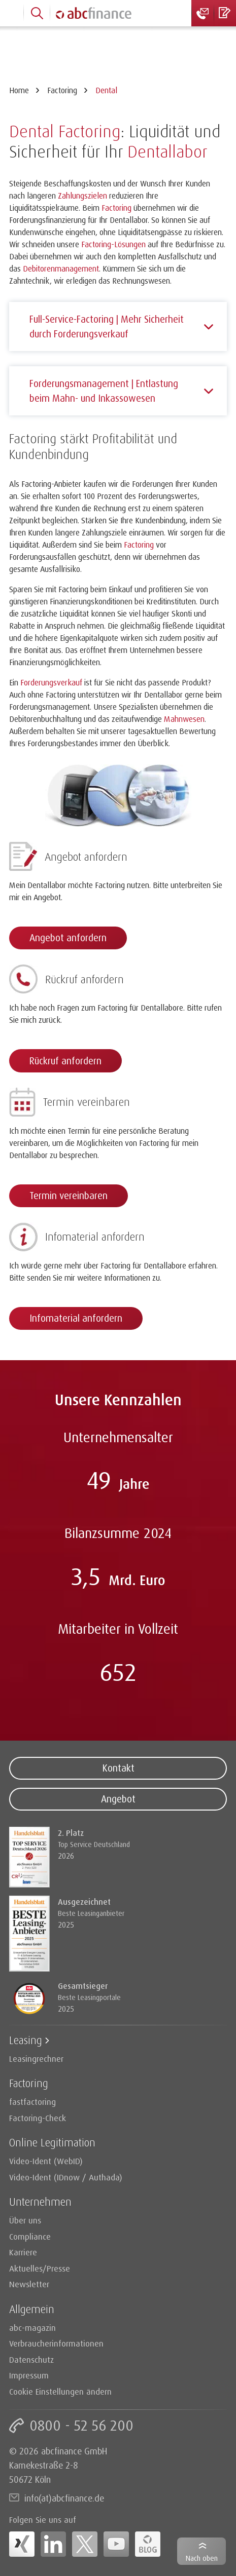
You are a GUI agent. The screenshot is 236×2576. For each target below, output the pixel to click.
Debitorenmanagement (61, 268)
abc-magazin (32, 2327)
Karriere (23, 2252)
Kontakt (118, 1768)
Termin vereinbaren (68, 1195)
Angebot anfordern (68, 938)
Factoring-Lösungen (113, 244)
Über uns (25, 2220)
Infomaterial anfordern (75, 1318)
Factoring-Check (37, 2117)
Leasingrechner (36, 2058)
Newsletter (29, 2284)
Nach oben (202, 2558)
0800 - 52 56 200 (81, 2425)
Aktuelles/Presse (39, 2268)
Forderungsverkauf (51, 682)
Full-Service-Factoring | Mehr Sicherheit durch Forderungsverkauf (106, 326)
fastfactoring (32, 2101)
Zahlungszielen (82, 195)
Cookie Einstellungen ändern (60, 2391)
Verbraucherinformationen (56, 2343)
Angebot (118, 1799)
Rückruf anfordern (65, 1061)
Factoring (62, 90)
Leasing (25, 2040)
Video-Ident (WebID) (46, 2161)
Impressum (29, 2375)
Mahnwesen (184, 719)
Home (19, 90)
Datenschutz (31, 2359)
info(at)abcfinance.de (64, 2498)
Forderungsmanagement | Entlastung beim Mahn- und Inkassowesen (103, 390)
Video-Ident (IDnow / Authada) (65, 2177)
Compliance (30, 2236)
